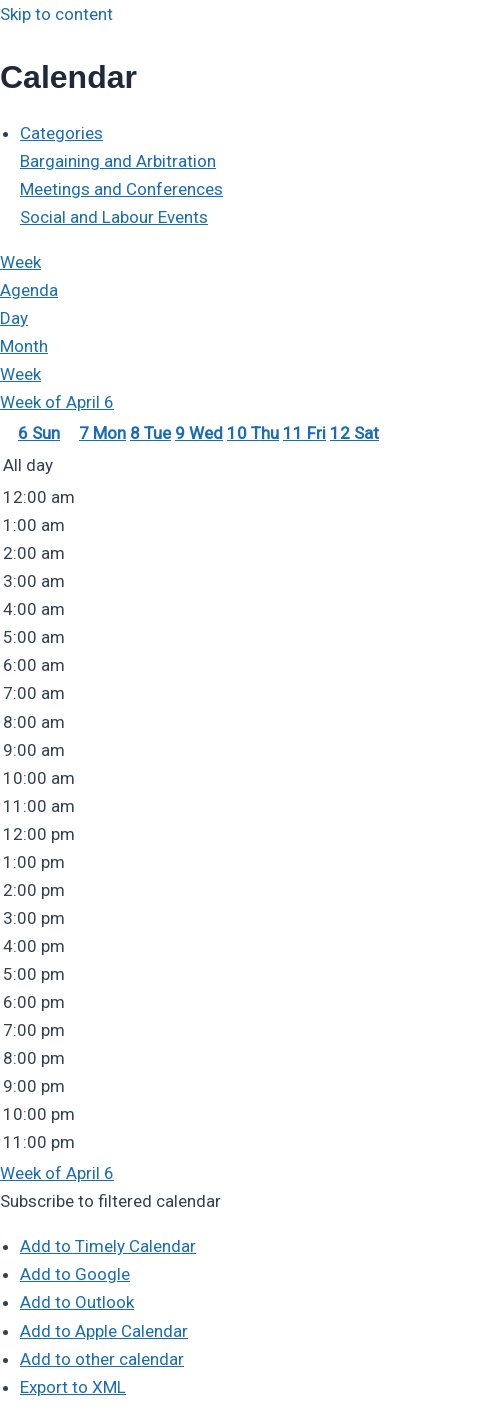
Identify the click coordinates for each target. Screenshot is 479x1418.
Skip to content (56, 14)
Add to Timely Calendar (108, 1246)
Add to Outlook (77, 1302)
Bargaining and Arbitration (118, 161)
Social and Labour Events (114, 217)
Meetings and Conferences (121, 189)
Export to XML (73, 1387)
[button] (110, 1201)
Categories (61, 133)
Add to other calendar (102, 1359)
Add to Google (75, 1274)
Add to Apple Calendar (104, 1331)
